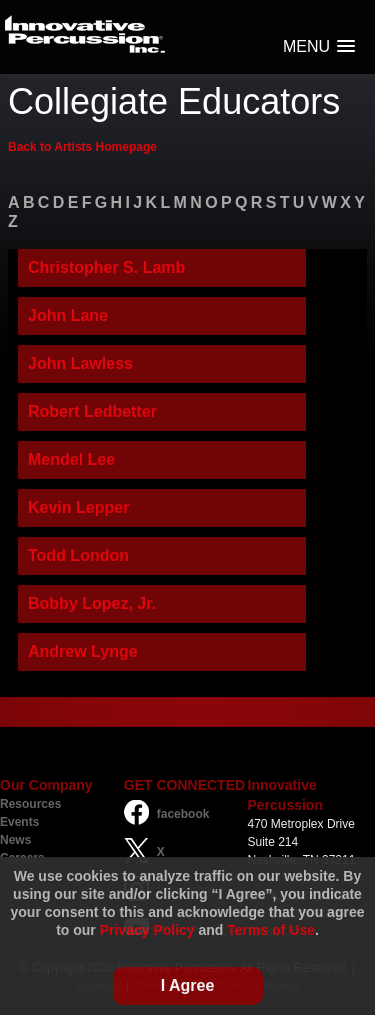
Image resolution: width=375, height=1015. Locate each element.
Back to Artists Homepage (82, 147)
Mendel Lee (71, 459)
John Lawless (80, 363)
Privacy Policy (147, 930)
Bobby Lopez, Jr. (92, 603)
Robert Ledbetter (92, 411)
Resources (30, 804)
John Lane (68, 315)
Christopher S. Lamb (106, 267)
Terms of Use (271, 930)
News (15, 840)
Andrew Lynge (83, 651)
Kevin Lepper (78, 507)
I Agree (188, 985)
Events (19, 822)
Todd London (78, 555)
